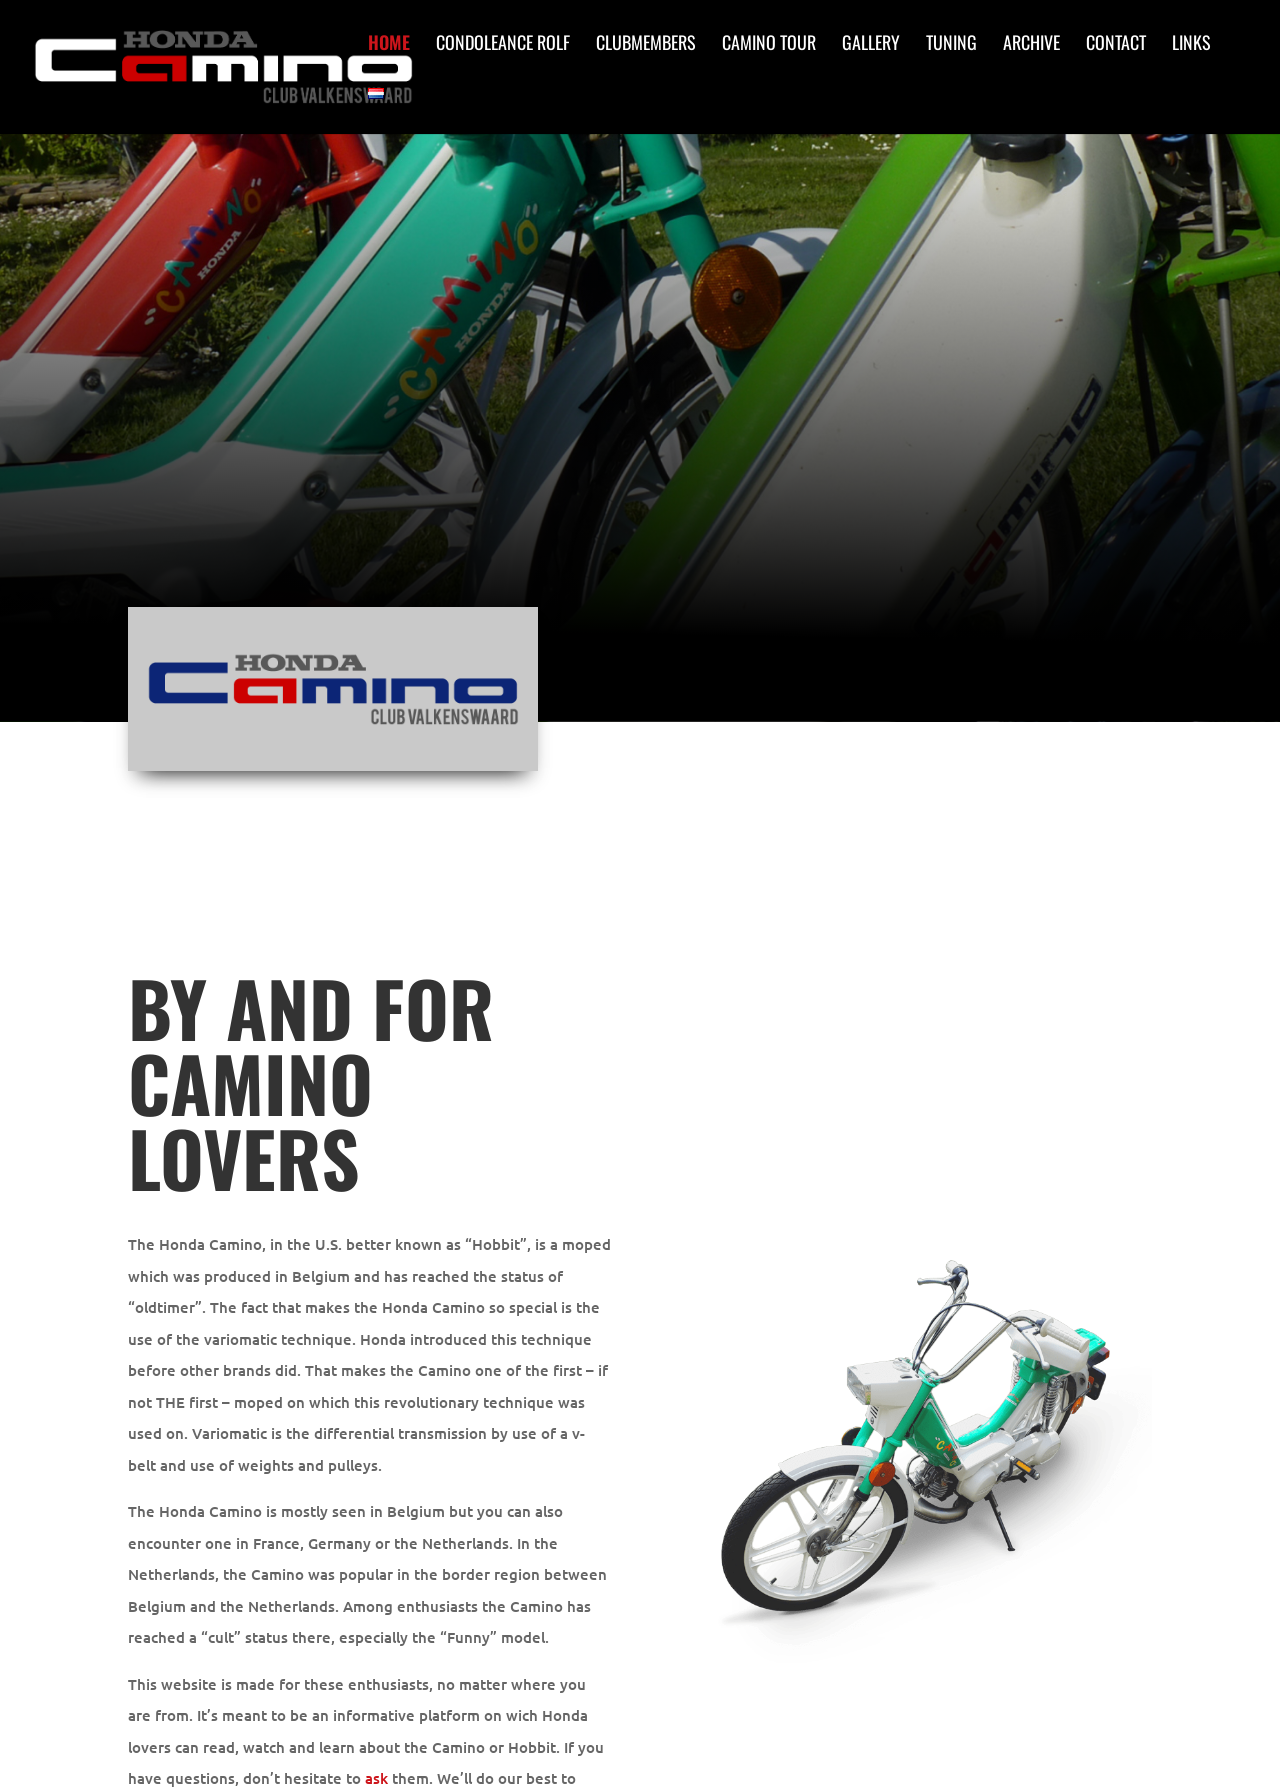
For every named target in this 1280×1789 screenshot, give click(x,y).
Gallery (871, 45)
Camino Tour (769, 45)
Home (389, 45)
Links (1191, 45)
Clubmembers (646, 45)
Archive (1031, 45)
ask (376, 1778)
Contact (1116, 45)
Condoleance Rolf (503, 45)
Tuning (951, 45)
